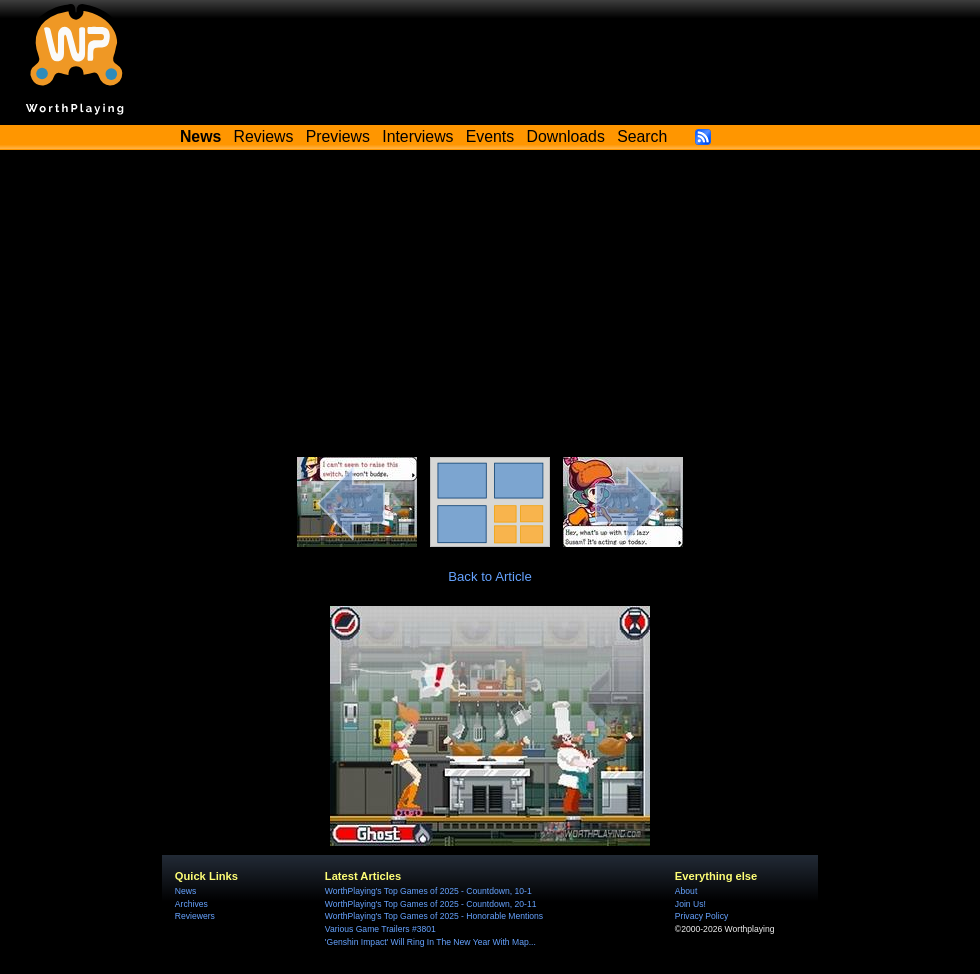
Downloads (566, 136)
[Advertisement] (490, 307)
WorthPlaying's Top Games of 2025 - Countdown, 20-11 (431, 904)
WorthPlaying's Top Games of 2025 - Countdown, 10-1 (428, 891)
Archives (191, 904)
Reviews (264, 136)
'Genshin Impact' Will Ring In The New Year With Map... (430, 942)
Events (490, 136)
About (686, 891)
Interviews (417, 136)
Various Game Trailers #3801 (380, 929)
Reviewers (195, 916)
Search (642, 136)
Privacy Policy (701, 916)
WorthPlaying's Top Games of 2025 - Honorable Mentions (434, 916)
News (185, 891)
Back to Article (490, 576)
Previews (338, 136)
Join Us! (690, 904)
